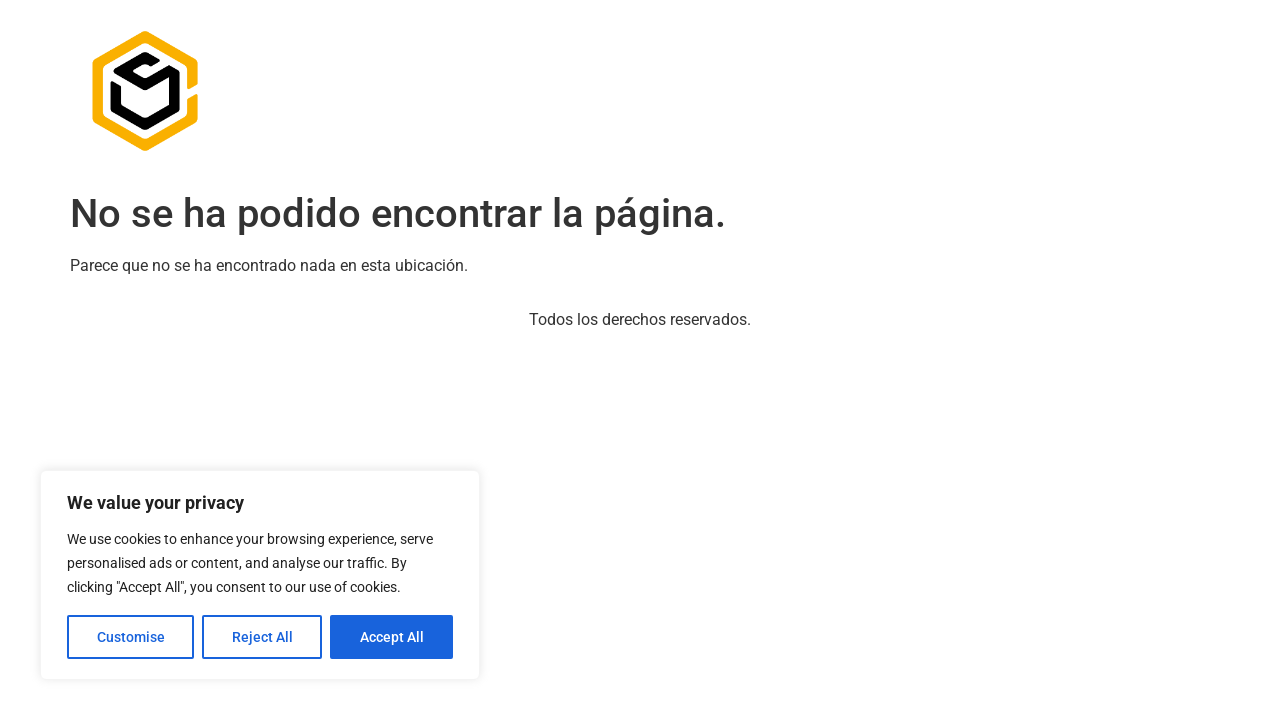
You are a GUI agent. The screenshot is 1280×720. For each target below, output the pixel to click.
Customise (131, 637)
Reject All (262, 637)
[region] (260, 575)
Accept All (392, 637)
